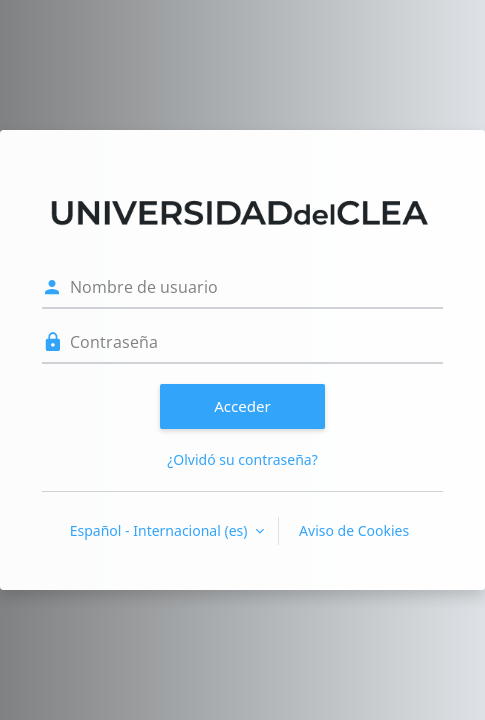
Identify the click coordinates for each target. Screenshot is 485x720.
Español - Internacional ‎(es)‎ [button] (160, 530)
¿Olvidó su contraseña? (242, 459)
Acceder (242, 406)
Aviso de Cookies (354, 530)
